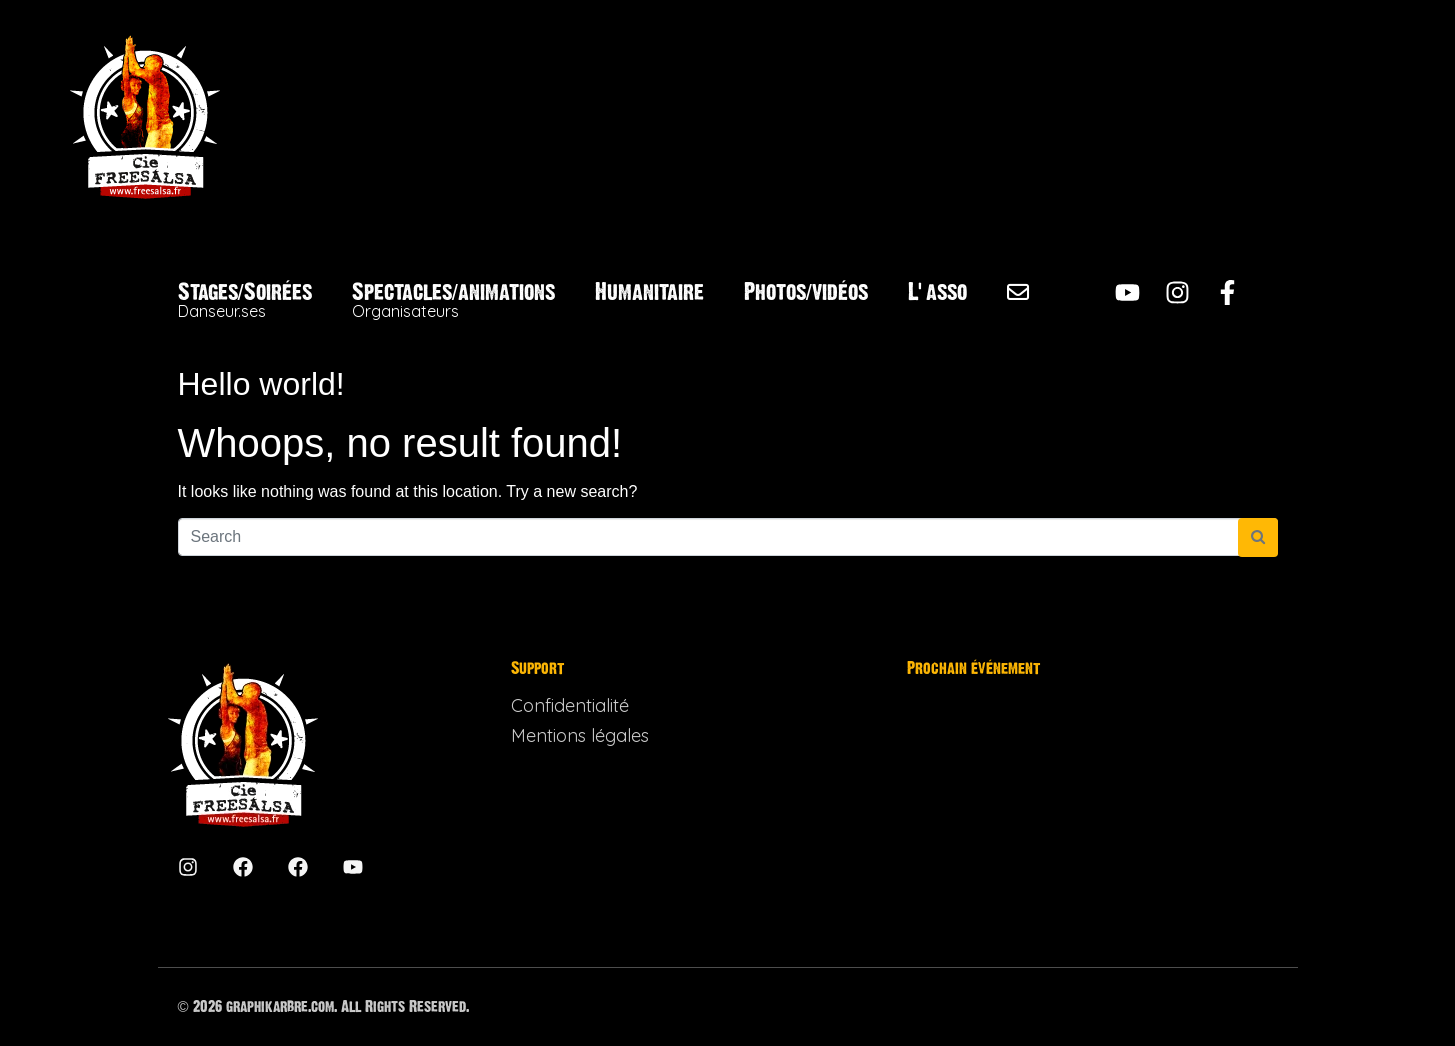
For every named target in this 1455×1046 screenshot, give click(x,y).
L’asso (937, 292)
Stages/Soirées (245, 300)
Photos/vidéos (806, 292)
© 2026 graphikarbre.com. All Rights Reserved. (323, 1006)
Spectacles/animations (453, 300)
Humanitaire (649, 292)
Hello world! (261, 384)
